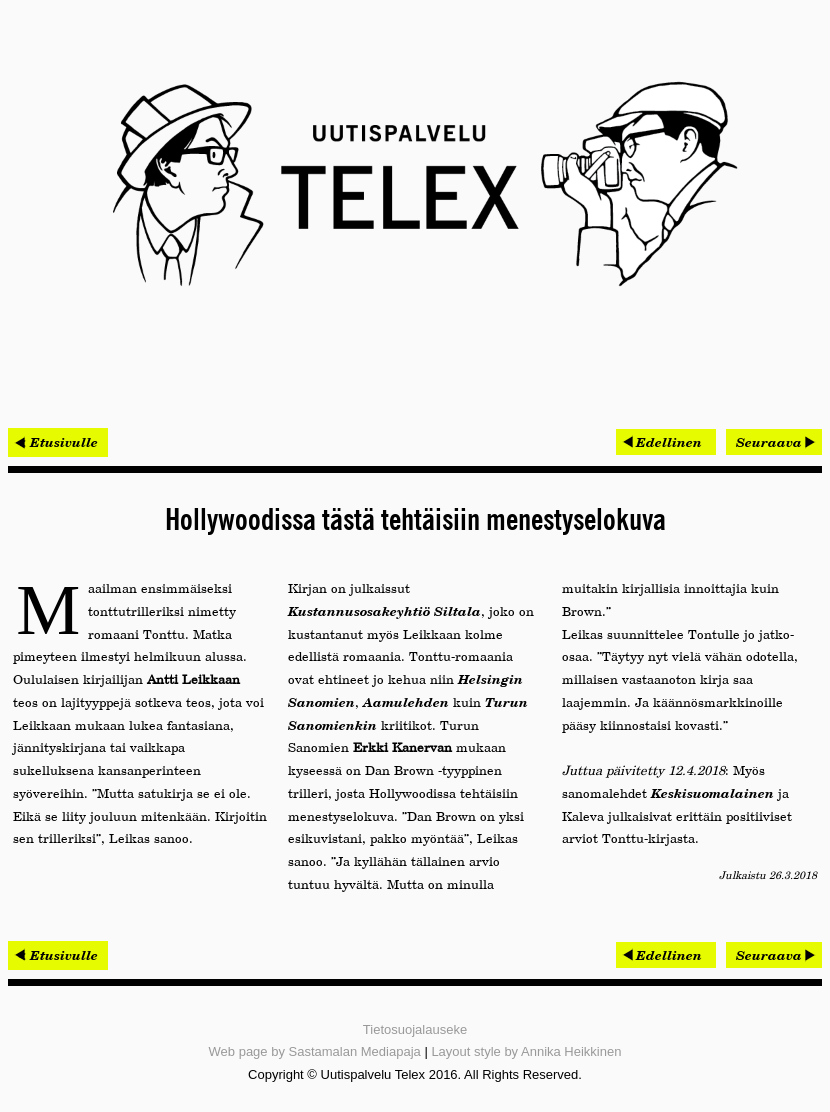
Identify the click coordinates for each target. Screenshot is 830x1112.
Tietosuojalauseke (415, 1029)
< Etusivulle (58, 442)
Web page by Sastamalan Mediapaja (315, 1051)
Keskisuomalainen (712, 793)
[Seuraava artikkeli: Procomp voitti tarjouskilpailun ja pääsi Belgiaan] (774, 442)
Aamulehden (406, 702)
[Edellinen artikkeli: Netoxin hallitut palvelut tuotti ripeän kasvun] (666, 442)
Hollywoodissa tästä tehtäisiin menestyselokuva (415, 521)
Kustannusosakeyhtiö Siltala (384, 611)
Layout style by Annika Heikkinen (526, 1051)
